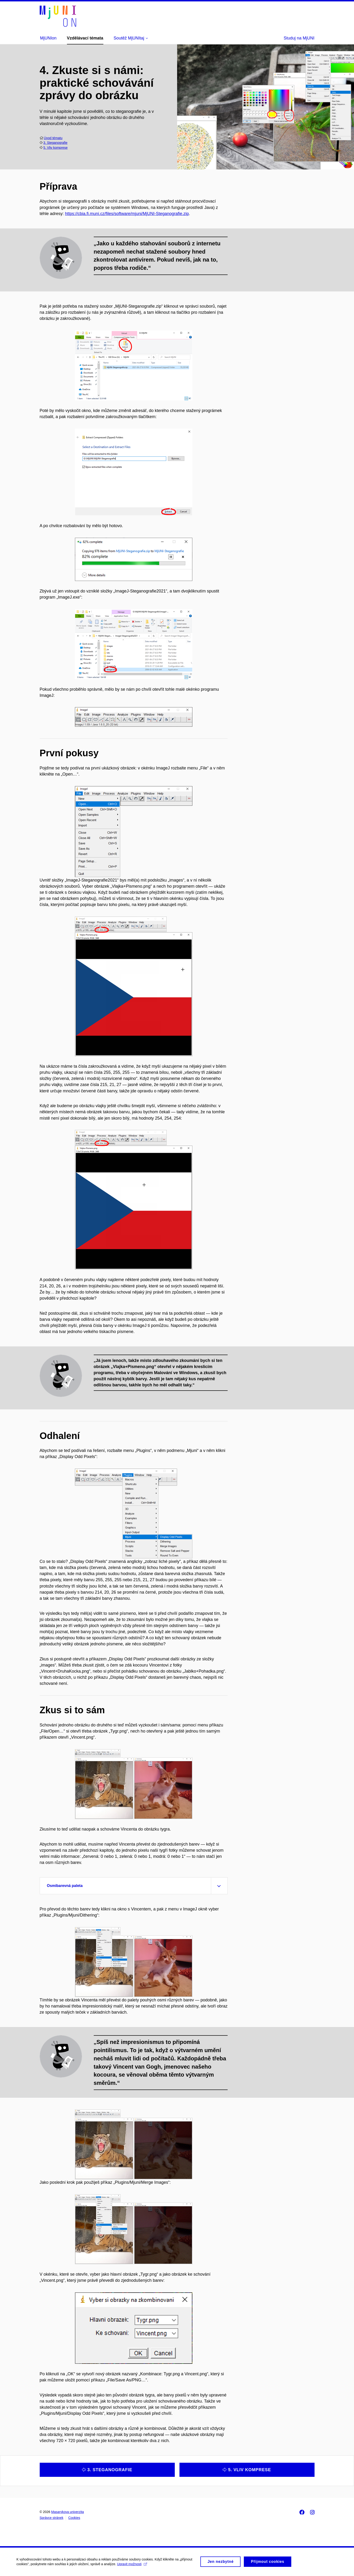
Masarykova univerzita (67, 2512)
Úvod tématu (53, 138)
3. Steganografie (55, 143)
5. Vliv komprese (55, 147)
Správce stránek (51, 2518)
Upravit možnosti (132, 2566)
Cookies (74, 2518)
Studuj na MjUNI (299, 38)
